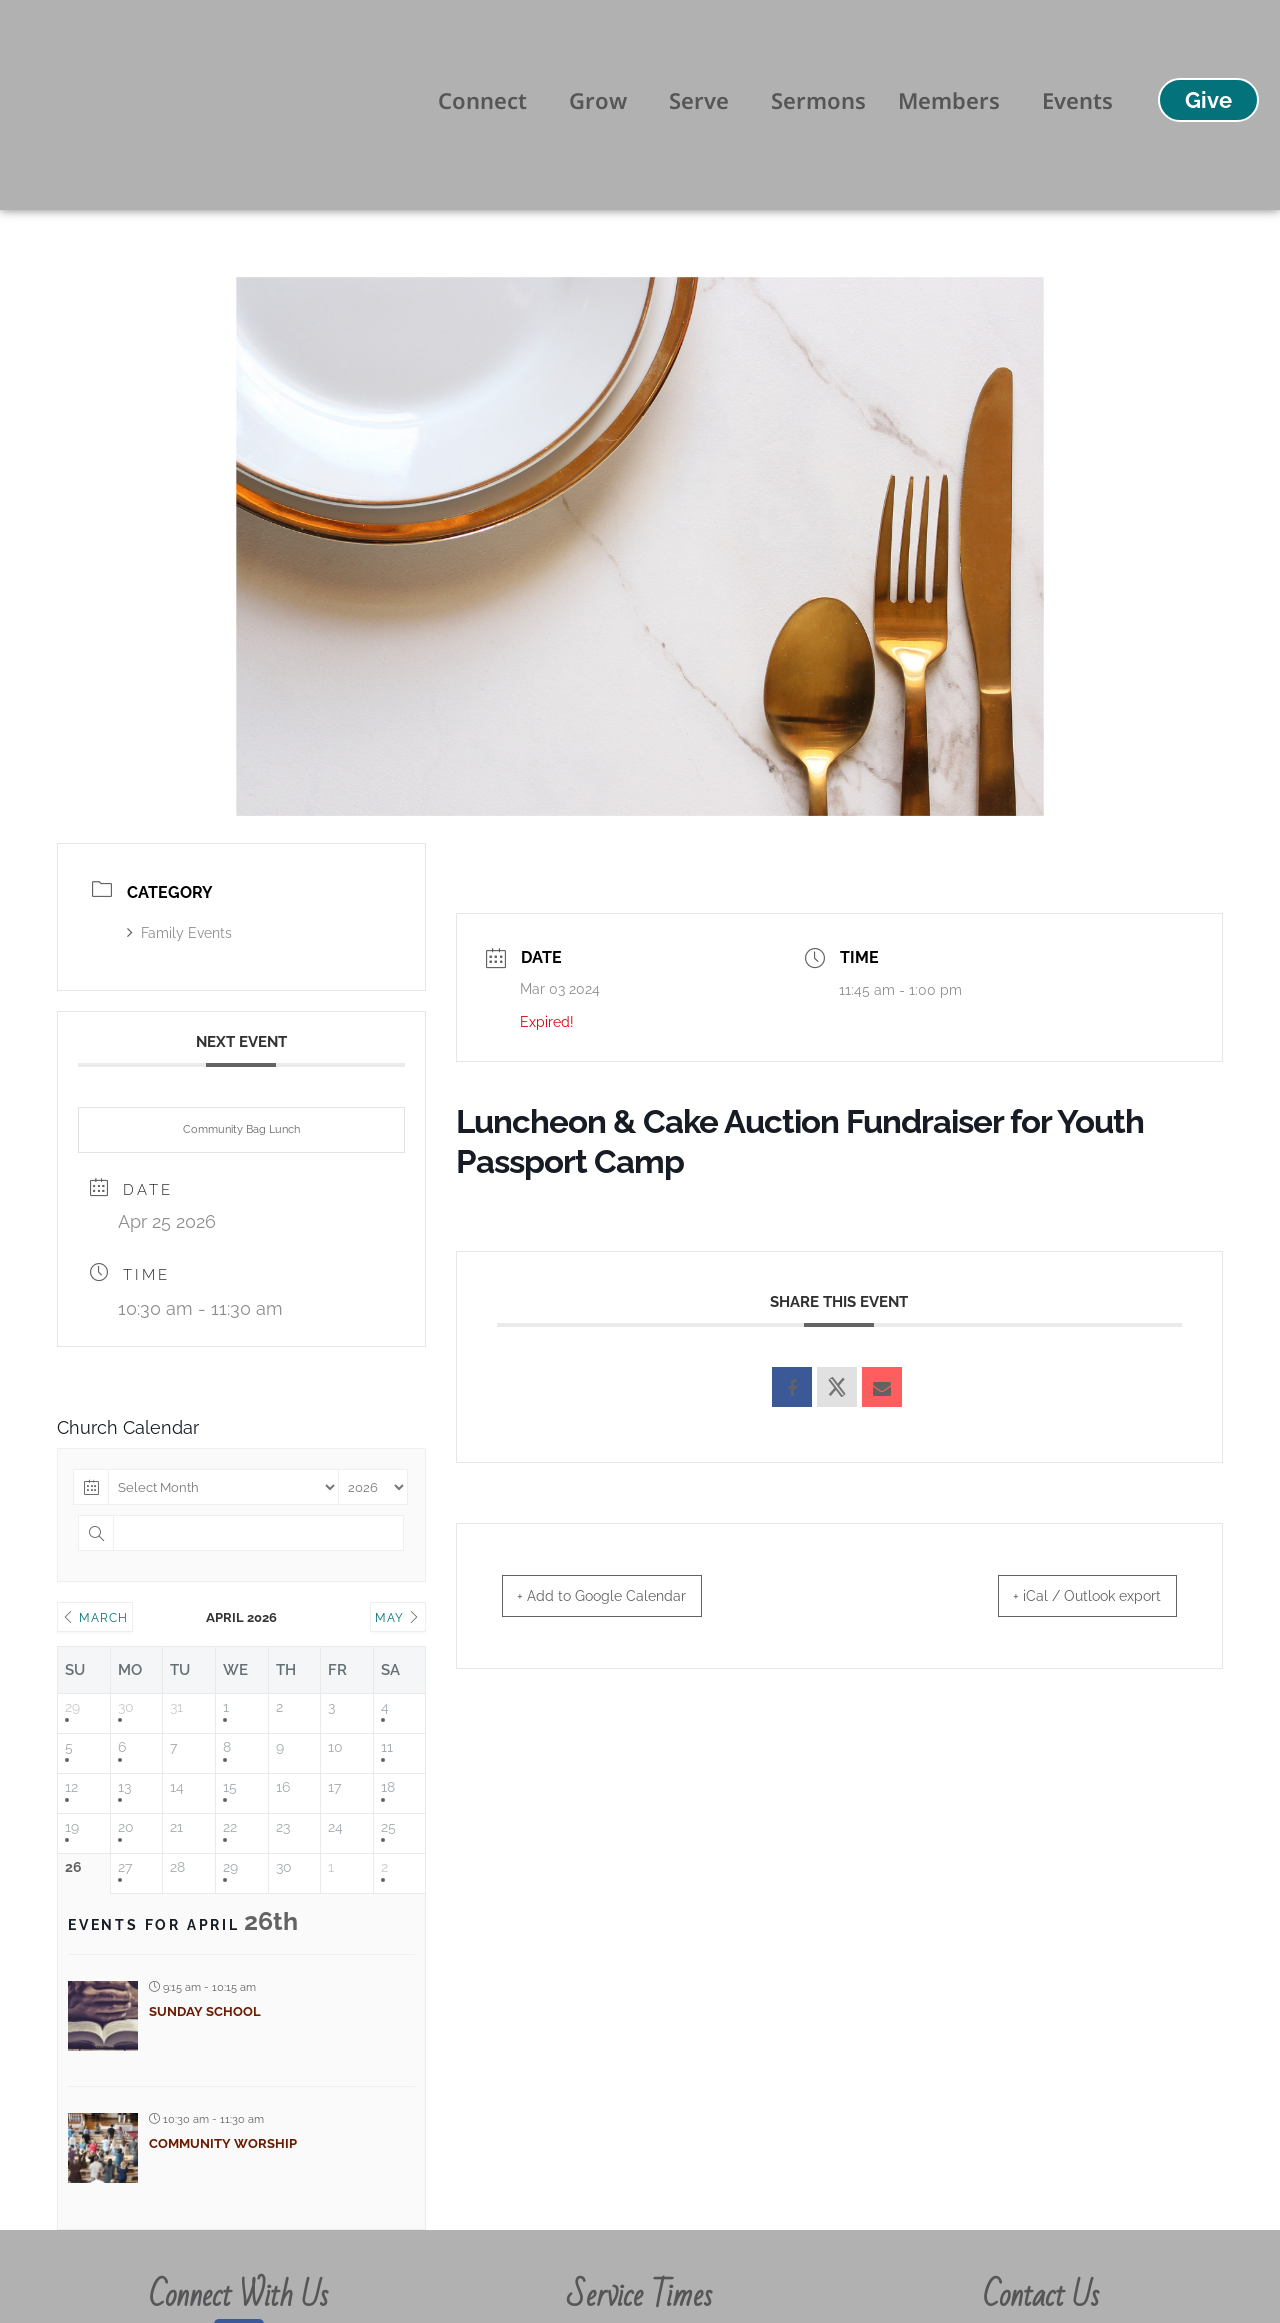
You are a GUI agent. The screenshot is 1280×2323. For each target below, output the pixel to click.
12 (71, 1787)
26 (73, 1867)
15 (230, 1787)
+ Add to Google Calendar (619, 1596)
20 (126, 1827)
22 (230, 1827)
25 (388, 1827)
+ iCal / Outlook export (1070, 1596)
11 (387, 1747)
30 (126, 1707)
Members (954, 100)
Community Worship (223, 2143)
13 (124, 1787)
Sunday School (205, 2011)
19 (72, 1827)
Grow (603, 100)
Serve (704, 100)
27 (125, 1867)
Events (1077, 100)
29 (72, 1707)
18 (388, 1787)
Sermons (818, 100)
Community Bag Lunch (241, 1129)
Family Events (179, 933)
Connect (487, 100)
